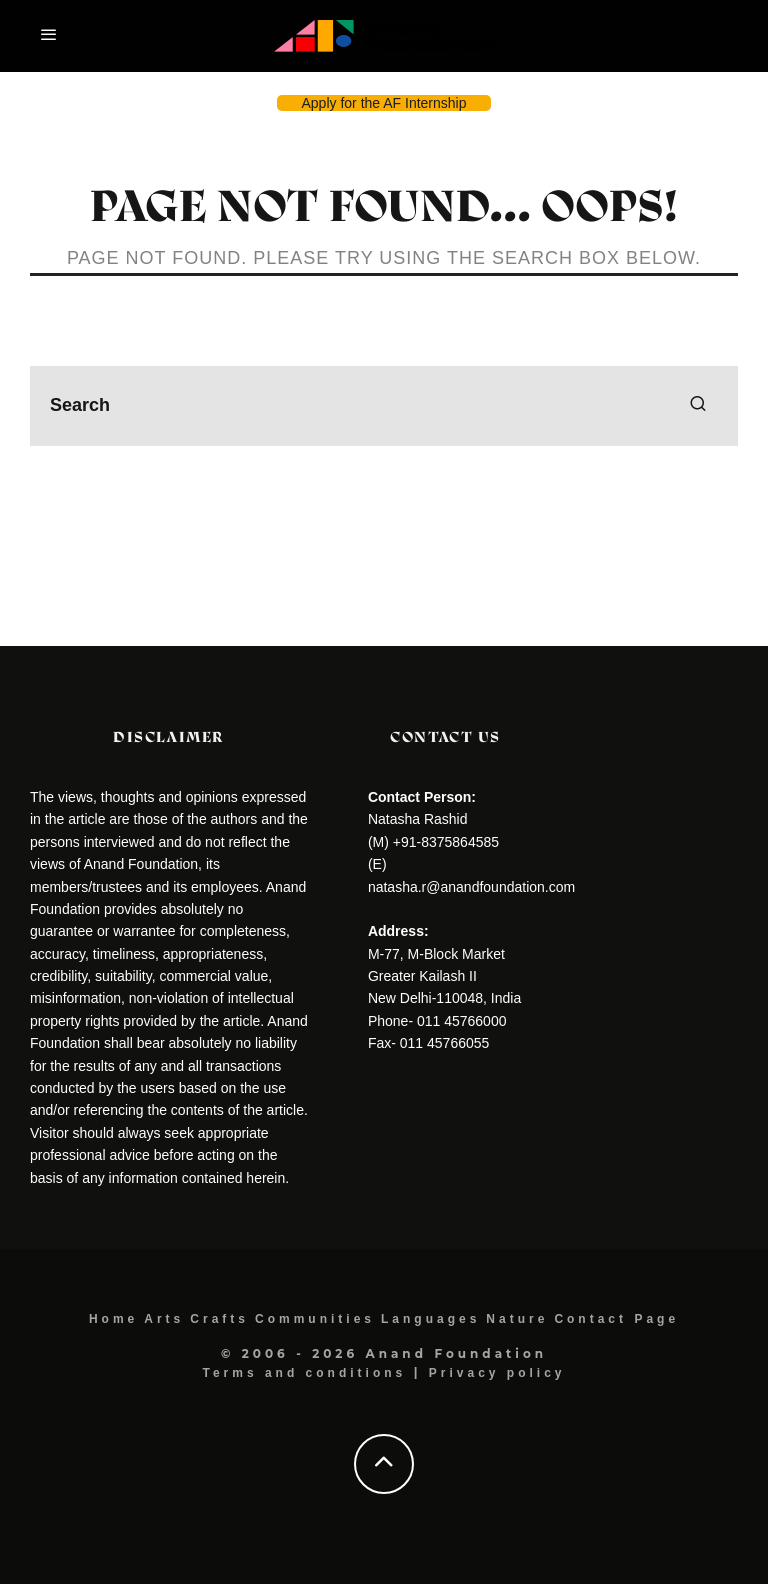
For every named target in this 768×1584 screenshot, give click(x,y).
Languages (430, 1319)
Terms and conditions (304, 1373)
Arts (164, 1319)
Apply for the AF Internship (384, 103)
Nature (517, 1319)
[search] (698, 406)
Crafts (219, 1319)
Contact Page (616, 1319)
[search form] (384, 406)
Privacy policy (497, 1373)
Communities (315, 1319)
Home (113, 1319)
